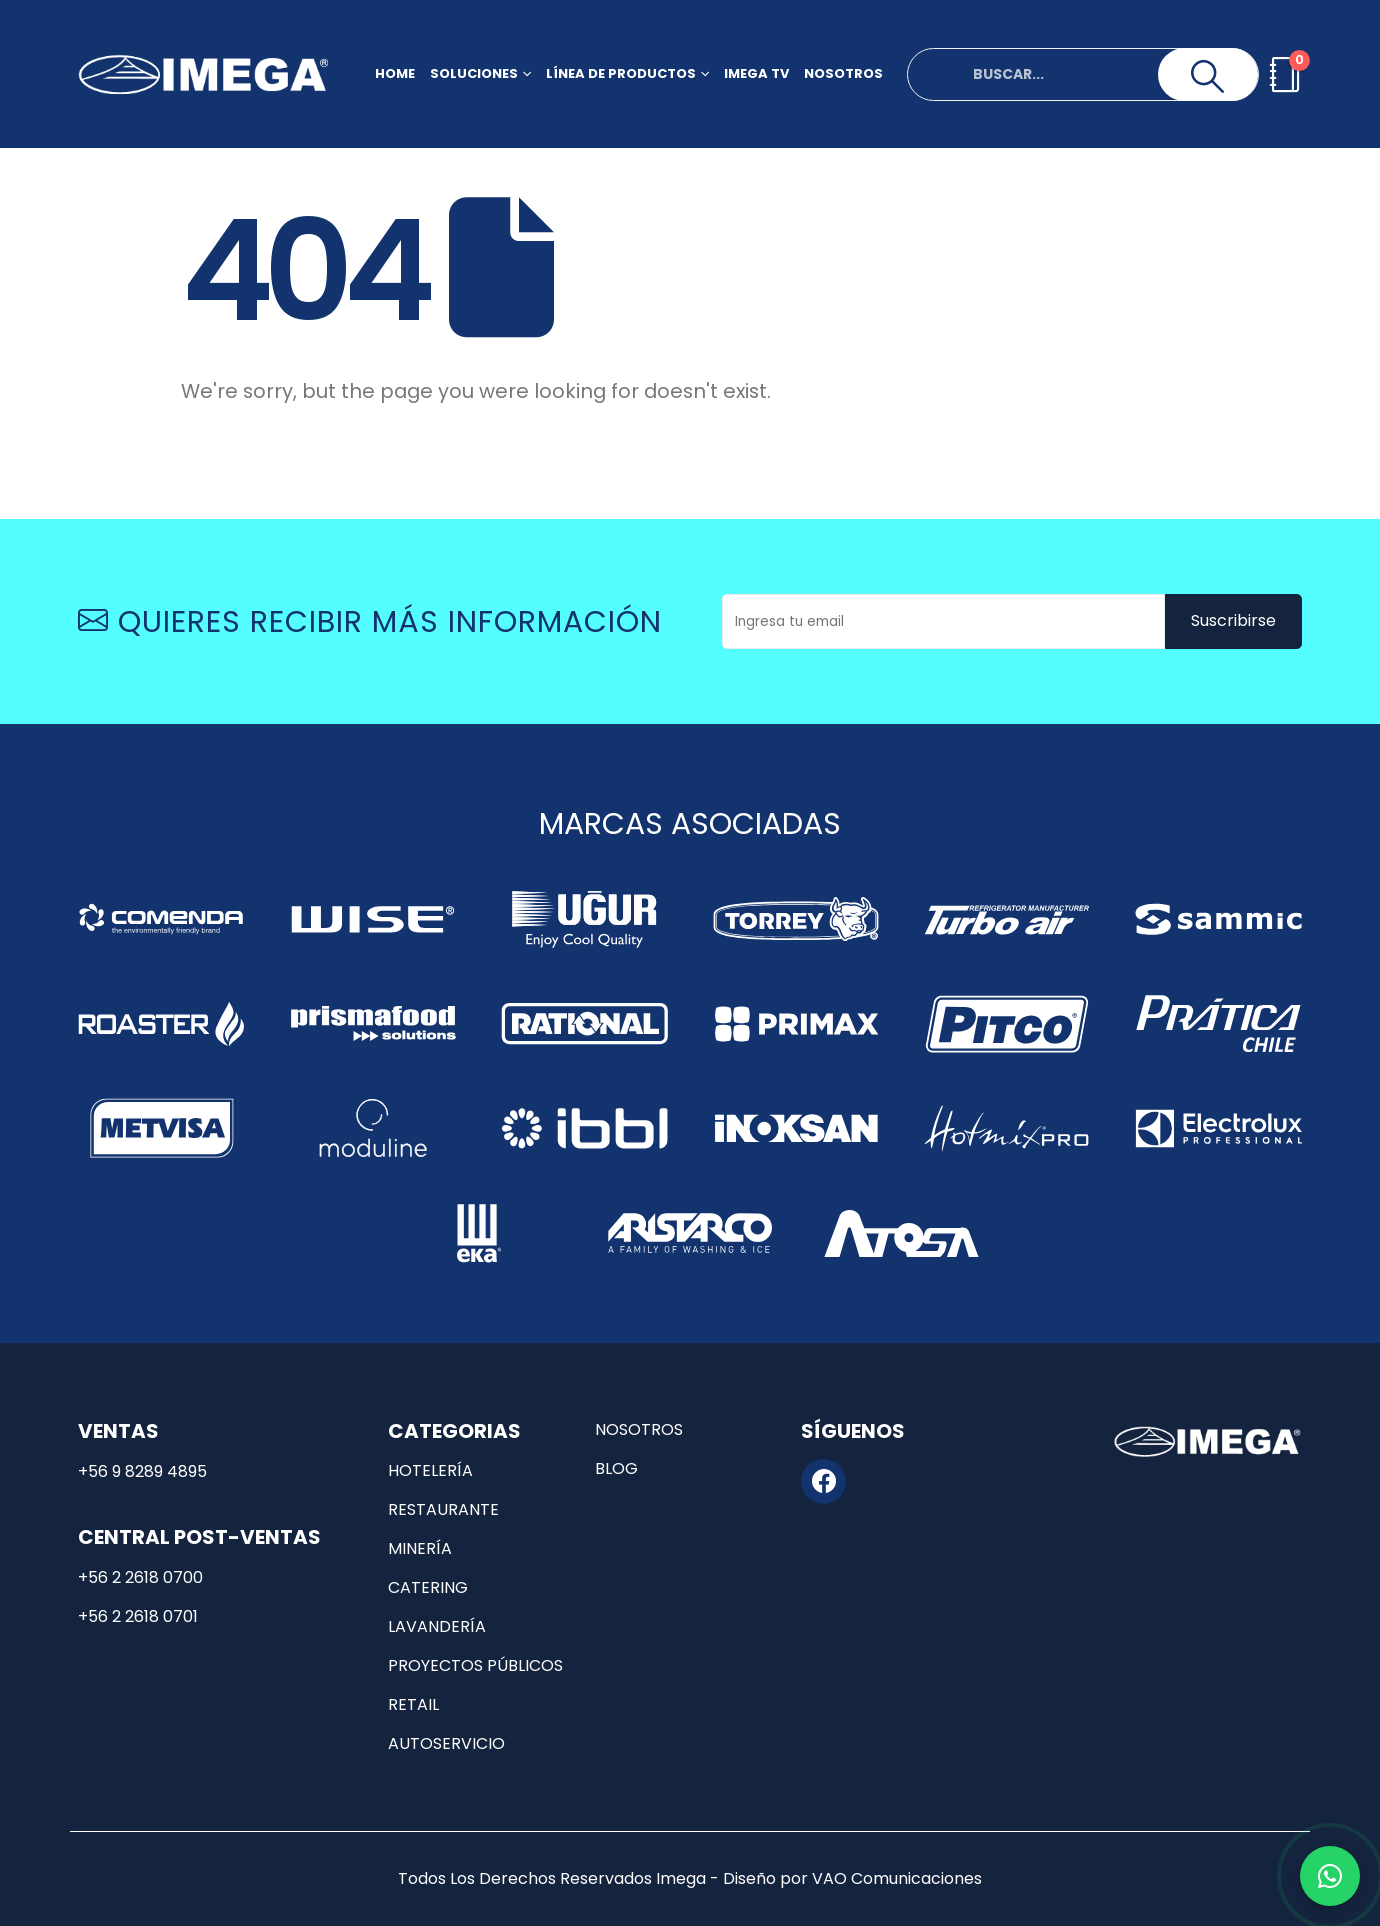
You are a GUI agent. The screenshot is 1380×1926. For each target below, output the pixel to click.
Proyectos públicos (475, 1665)
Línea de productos (621, 73)
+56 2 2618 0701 (138, 1616)
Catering (428, 1587)
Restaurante (443, 1509)
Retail (413, 1704)
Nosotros (843, 73)
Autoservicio (446, 1743)
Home (395, 73)
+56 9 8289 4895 (142, 1471)
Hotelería (430, 1470)
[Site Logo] (203, 74)
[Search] (1208, 77)
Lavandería (437, 1626)
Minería (420, 1548)
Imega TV (756, 73)
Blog (616, 1468)
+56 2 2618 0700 (140, 1577)
